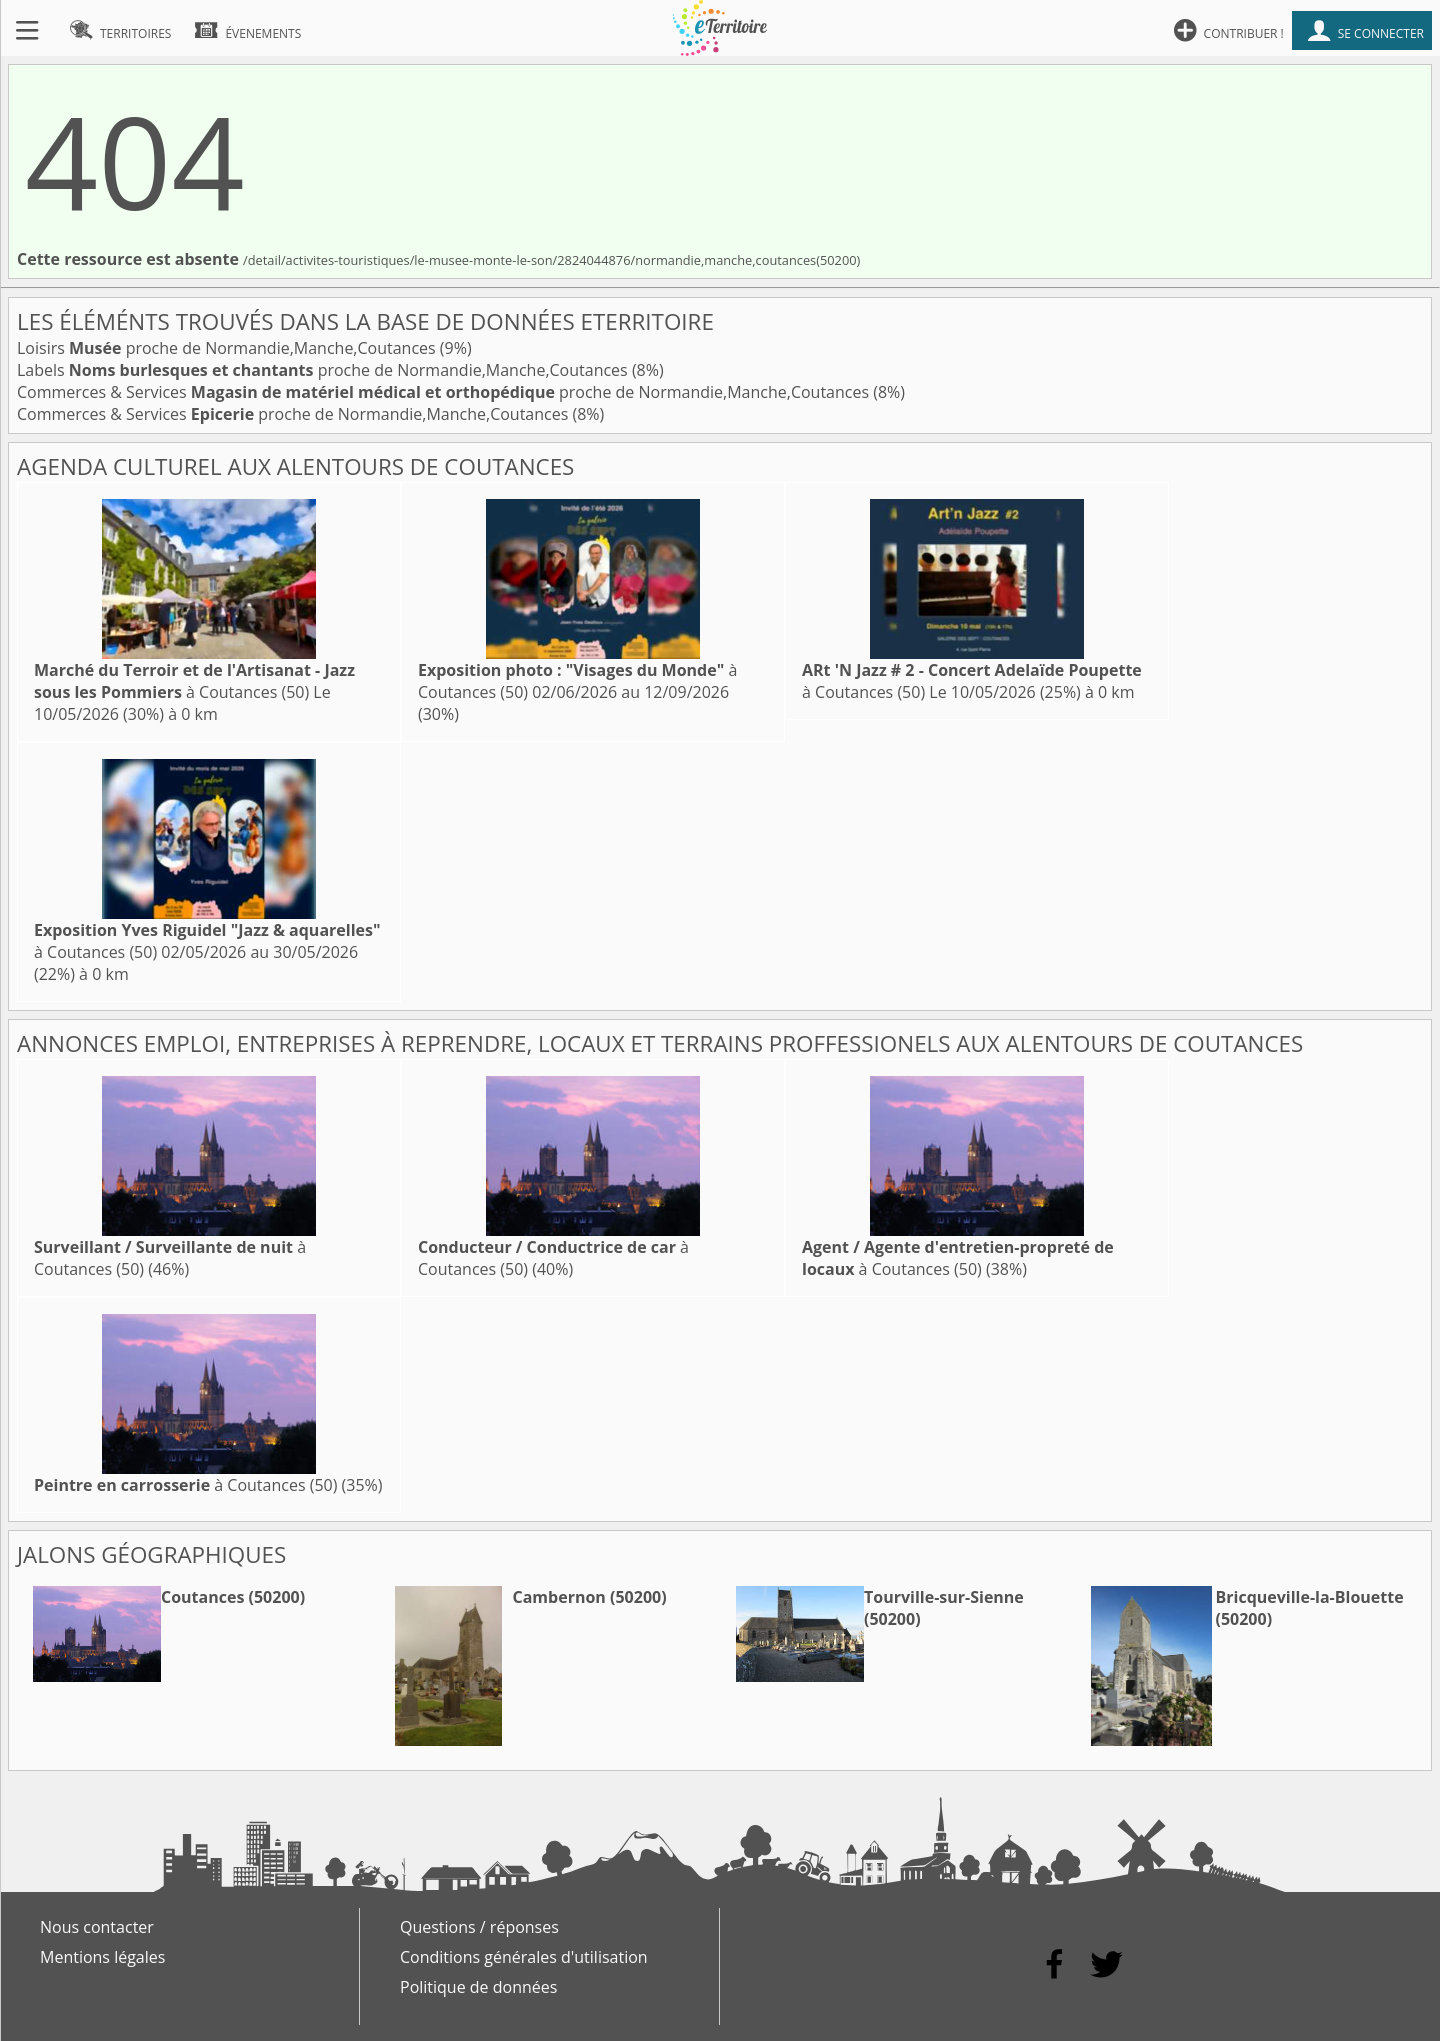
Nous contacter (97, 1927)
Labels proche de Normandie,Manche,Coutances (324, 370)
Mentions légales (102, 1957)
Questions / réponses (479, 1927)
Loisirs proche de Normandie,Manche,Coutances (228, 348)
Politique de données (478, 1987)
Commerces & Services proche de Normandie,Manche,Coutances (445, 392)
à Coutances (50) (194, 681)
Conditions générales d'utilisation (524, 1957)
